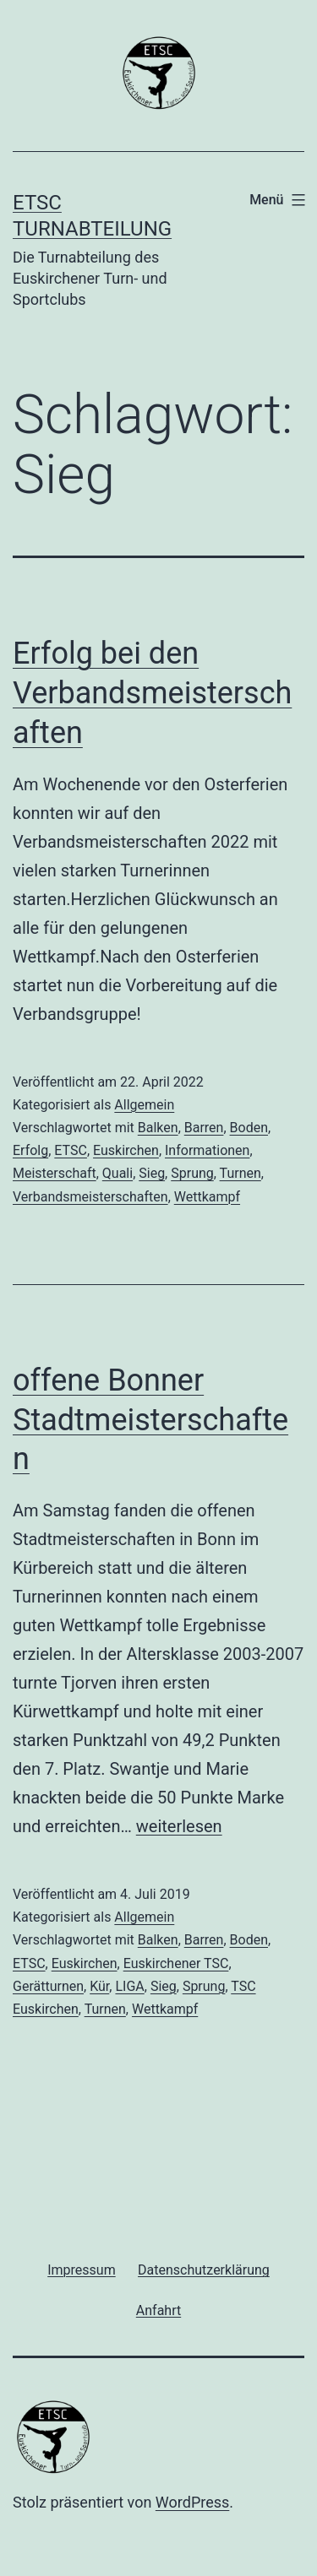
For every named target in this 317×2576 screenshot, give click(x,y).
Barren (204, 1128)
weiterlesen (179, 1826)
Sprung (192, 1173)
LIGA (129, 1986)
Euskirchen (126, 1150)
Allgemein (144, 1105)
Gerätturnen (48, 1986)
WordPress (192, 2502)
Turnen (240, 1173)
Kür (99, 1986)
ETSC (70, 1150)
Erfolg (30, 1150)
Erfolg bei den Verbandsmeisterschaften (152, 693)
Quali (117, 1173)
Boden (249, 1128)
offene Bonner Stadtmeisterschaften (150, 1420)
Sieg (152, 1173)
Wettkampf (207, 1197)
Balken (158, 1128)
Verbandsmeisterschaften (90, 1197)
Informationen (207, 1150)
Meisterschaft (54, 1173)
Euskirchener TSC (176, 1963)
